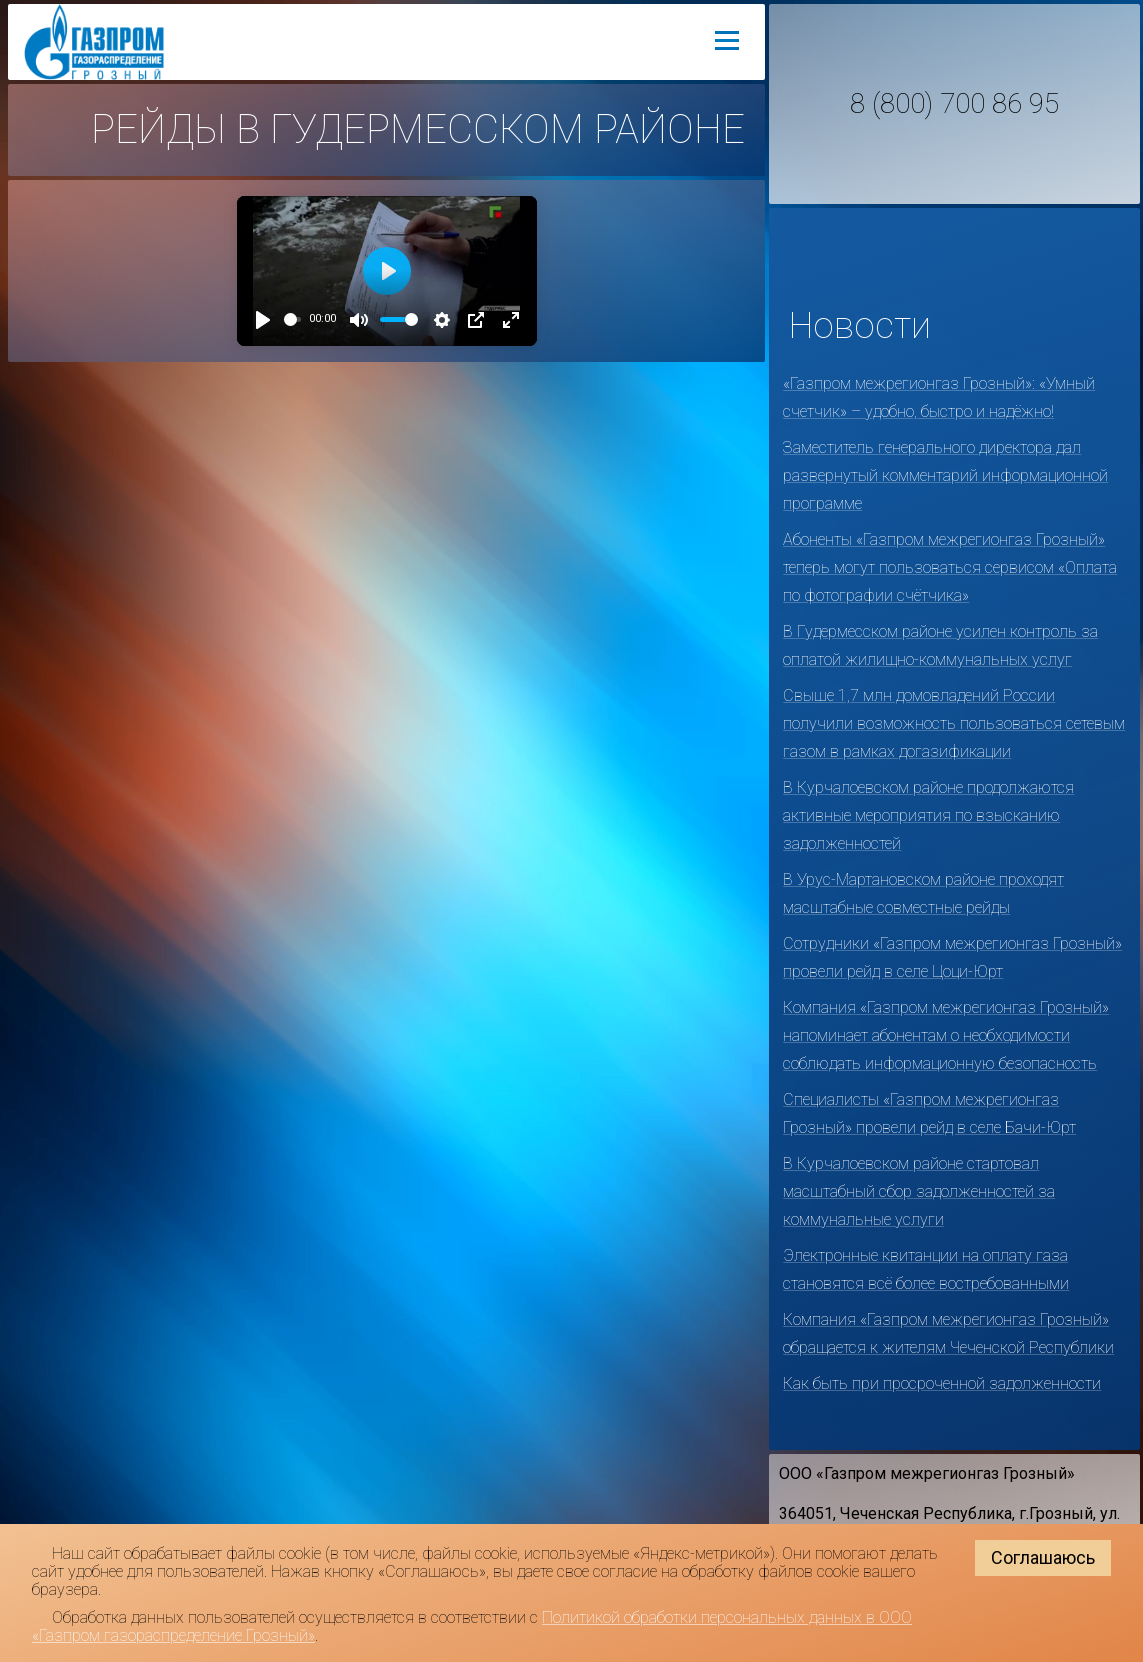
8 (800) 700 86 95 (954, 104)
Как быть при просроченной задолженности (942, 1383)
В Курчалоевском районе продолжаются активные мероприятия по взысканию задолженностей (928, 815)
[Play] (263, 320)
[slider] (293, 319)
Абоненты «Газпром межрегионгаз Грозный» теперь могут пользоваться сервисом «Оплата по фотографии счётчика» (950, 567)
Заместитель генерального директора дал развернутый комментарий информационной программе (945, 475)
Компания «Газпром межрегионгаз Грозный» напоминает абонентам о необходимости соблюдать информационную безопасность (946, 1035)
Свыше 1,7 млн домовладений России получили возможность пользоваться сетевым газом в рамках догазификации (954, 723)
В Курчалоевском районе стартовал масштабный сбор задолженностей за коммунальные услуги (919, 1191)
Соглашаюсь (1043, 1557)
